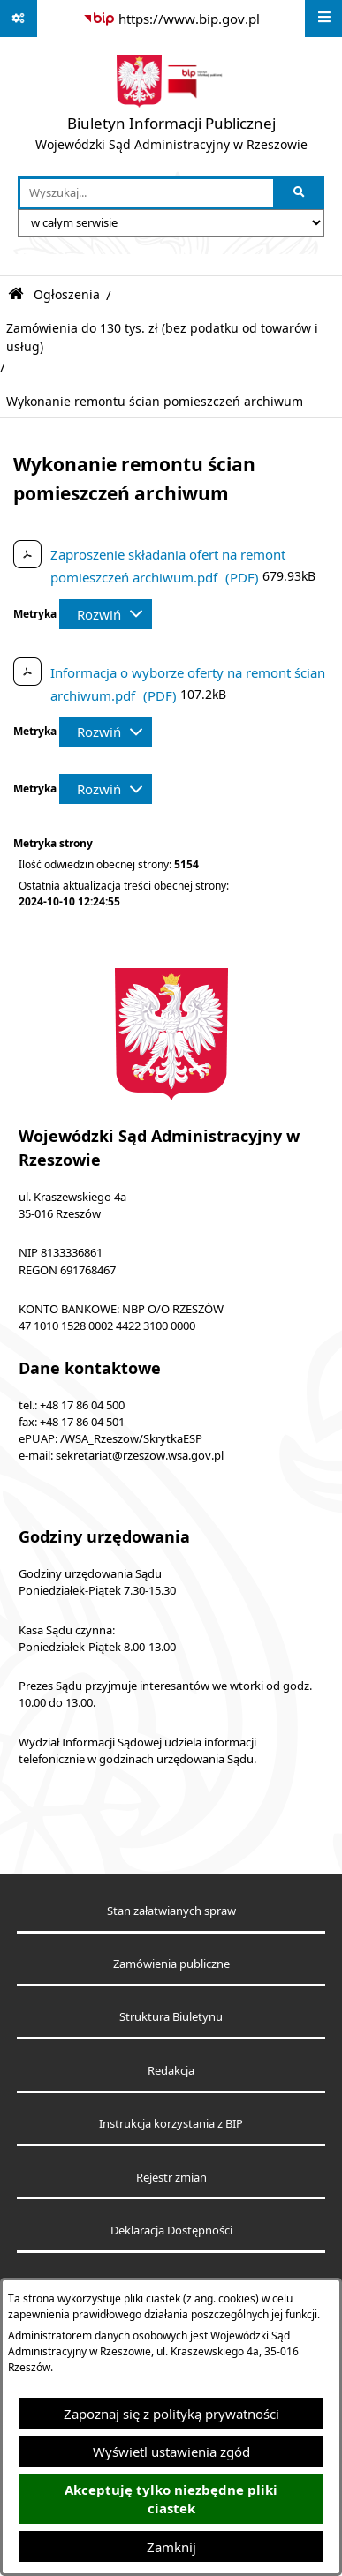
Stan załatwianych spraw (171, 1911)
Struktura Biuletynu (171, 2016)
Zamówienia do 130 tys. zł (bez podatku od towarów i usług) (162, 337)
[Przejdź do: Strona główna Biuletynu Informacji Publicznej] (16, 294)
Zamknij (171, 2547)
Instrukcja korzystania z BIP (171, 2123)
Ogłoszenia (67, 295)
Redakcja (171, 2070)
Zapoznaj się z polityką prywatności (171, 2413)
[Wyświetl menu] (323, 18)
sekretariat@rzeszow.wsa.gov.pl (140, 1455)
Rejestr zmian (171, 2177)
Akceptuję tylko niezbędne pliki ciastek (171, 2499)
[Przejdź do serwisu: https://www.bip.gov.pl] (171, 18)
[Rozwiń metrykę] (105, 614)
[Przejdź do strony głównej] (171, 107)
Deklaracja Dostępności (171, 2230)
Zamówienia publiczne (171, 1963)
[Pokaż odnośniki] (18, 18)
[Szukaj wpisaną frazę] (300, 193)
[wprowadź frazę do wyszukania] (147, 193)
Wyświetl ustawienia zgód (171, 2451)
